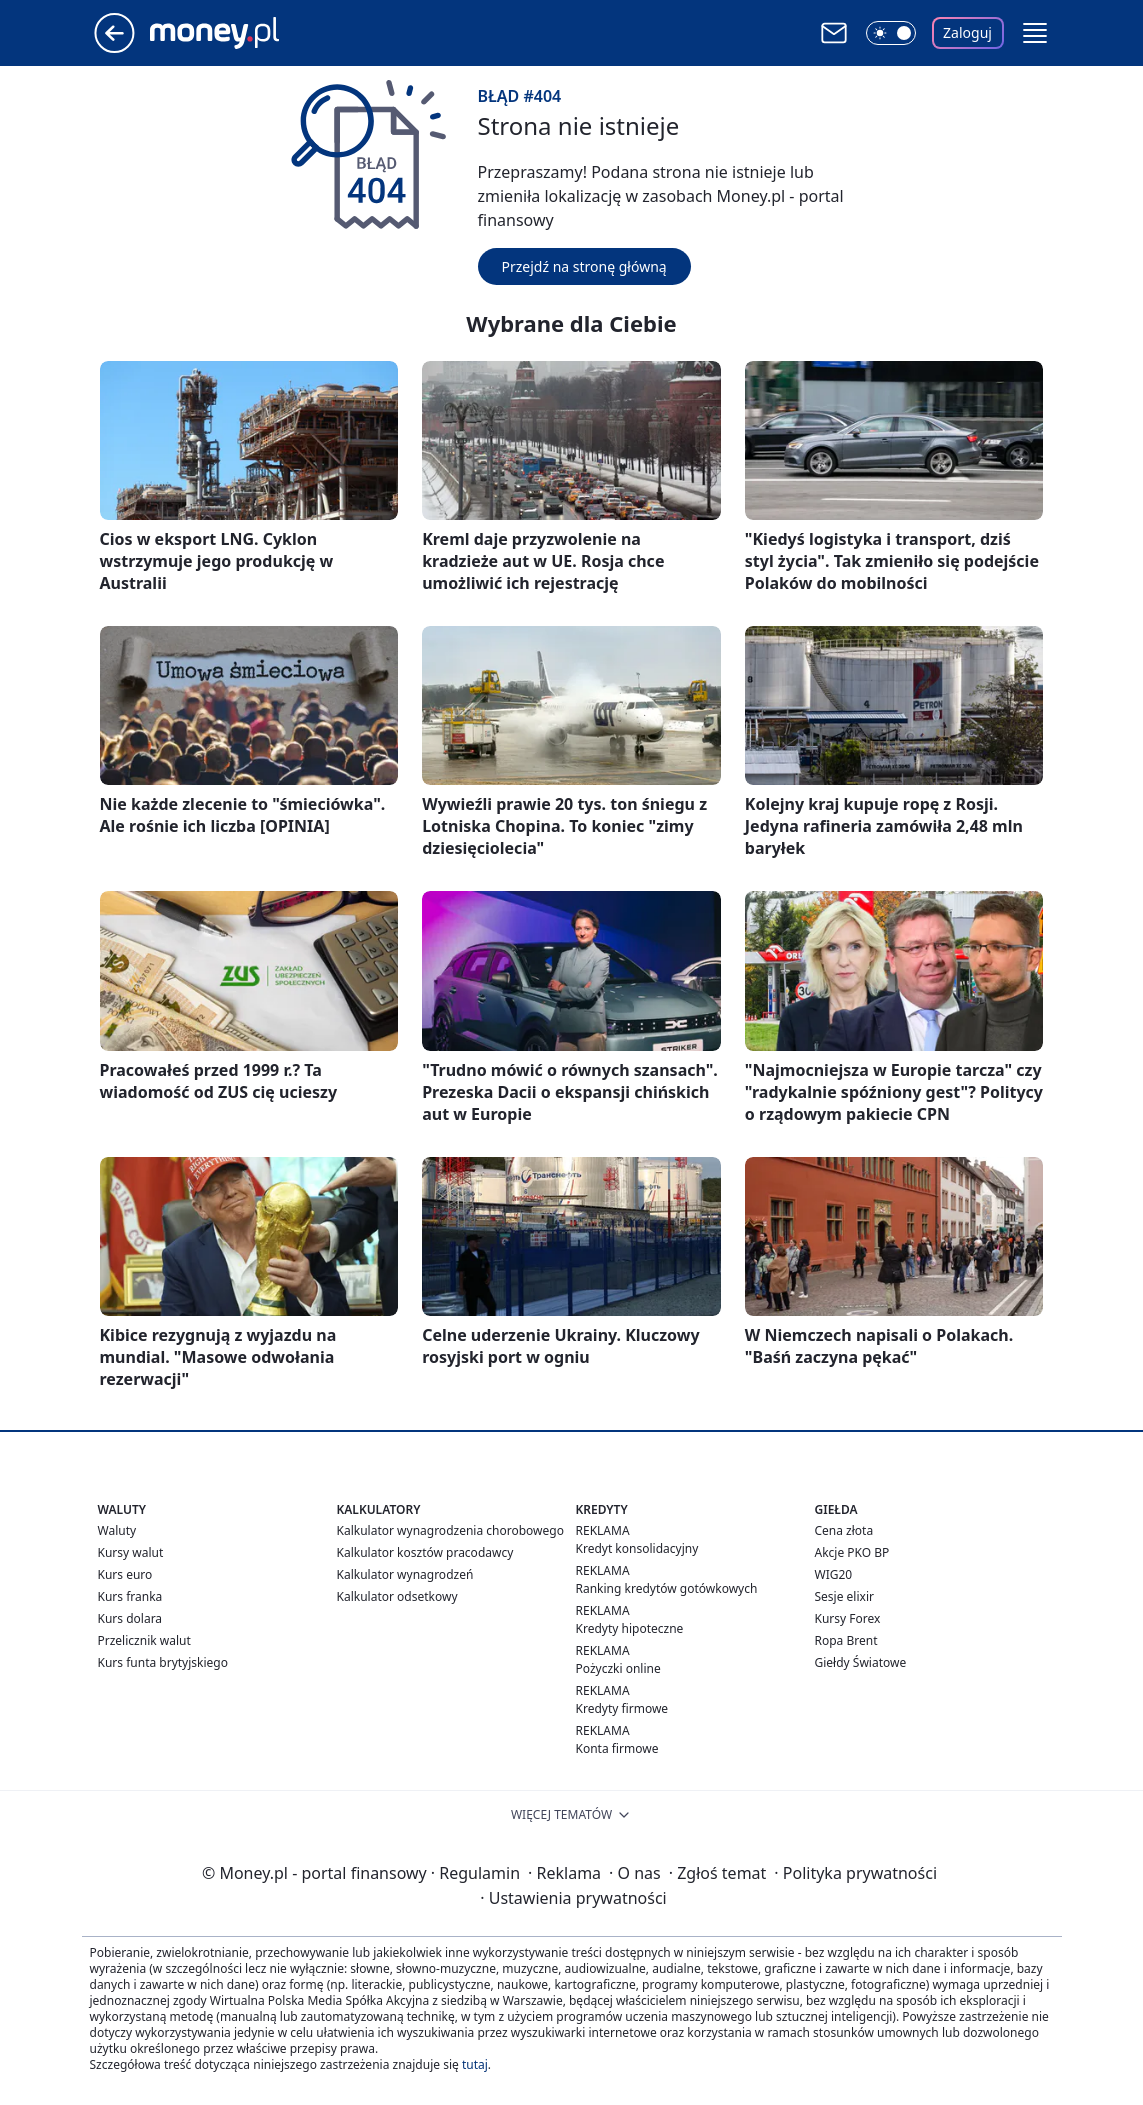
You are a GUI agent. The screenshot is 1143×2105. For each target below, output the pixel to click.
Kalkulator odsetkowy (397, 1596)
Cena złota (844, 1530)
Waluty (117, 1530)
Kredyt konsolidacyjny (637, 1548)
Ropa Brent (846, 1640)
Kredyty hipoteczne (630, 1628)
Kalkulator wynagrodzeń (405, 1574)
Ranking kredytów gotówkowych (667, 1588)
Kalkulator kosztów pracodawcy (425, 1552)
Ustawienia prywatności (573, 1898)
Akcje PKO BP (852, 1552)
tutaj (475, 2064)
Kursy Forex (848, 1618)
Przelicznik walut (144, 1640)
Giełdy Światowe (861, 1662)
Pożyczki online (618, 1668)
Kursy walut (131, 1552)
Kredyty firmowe (622, 1708)
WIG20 (834, 1574)
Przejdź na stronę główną (584, 266)
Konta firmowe (617, 1748)
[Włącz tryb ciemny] (891, 33)
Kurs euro (125, 1574)
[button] (1035, 33)
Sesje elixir (844, 1596)
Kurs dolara (130, 1618)
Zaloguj (967, 32)
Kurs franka (130, 1596)
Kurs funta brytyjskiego (163, 1662)
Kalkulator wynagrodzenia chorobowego (450, 1530)
